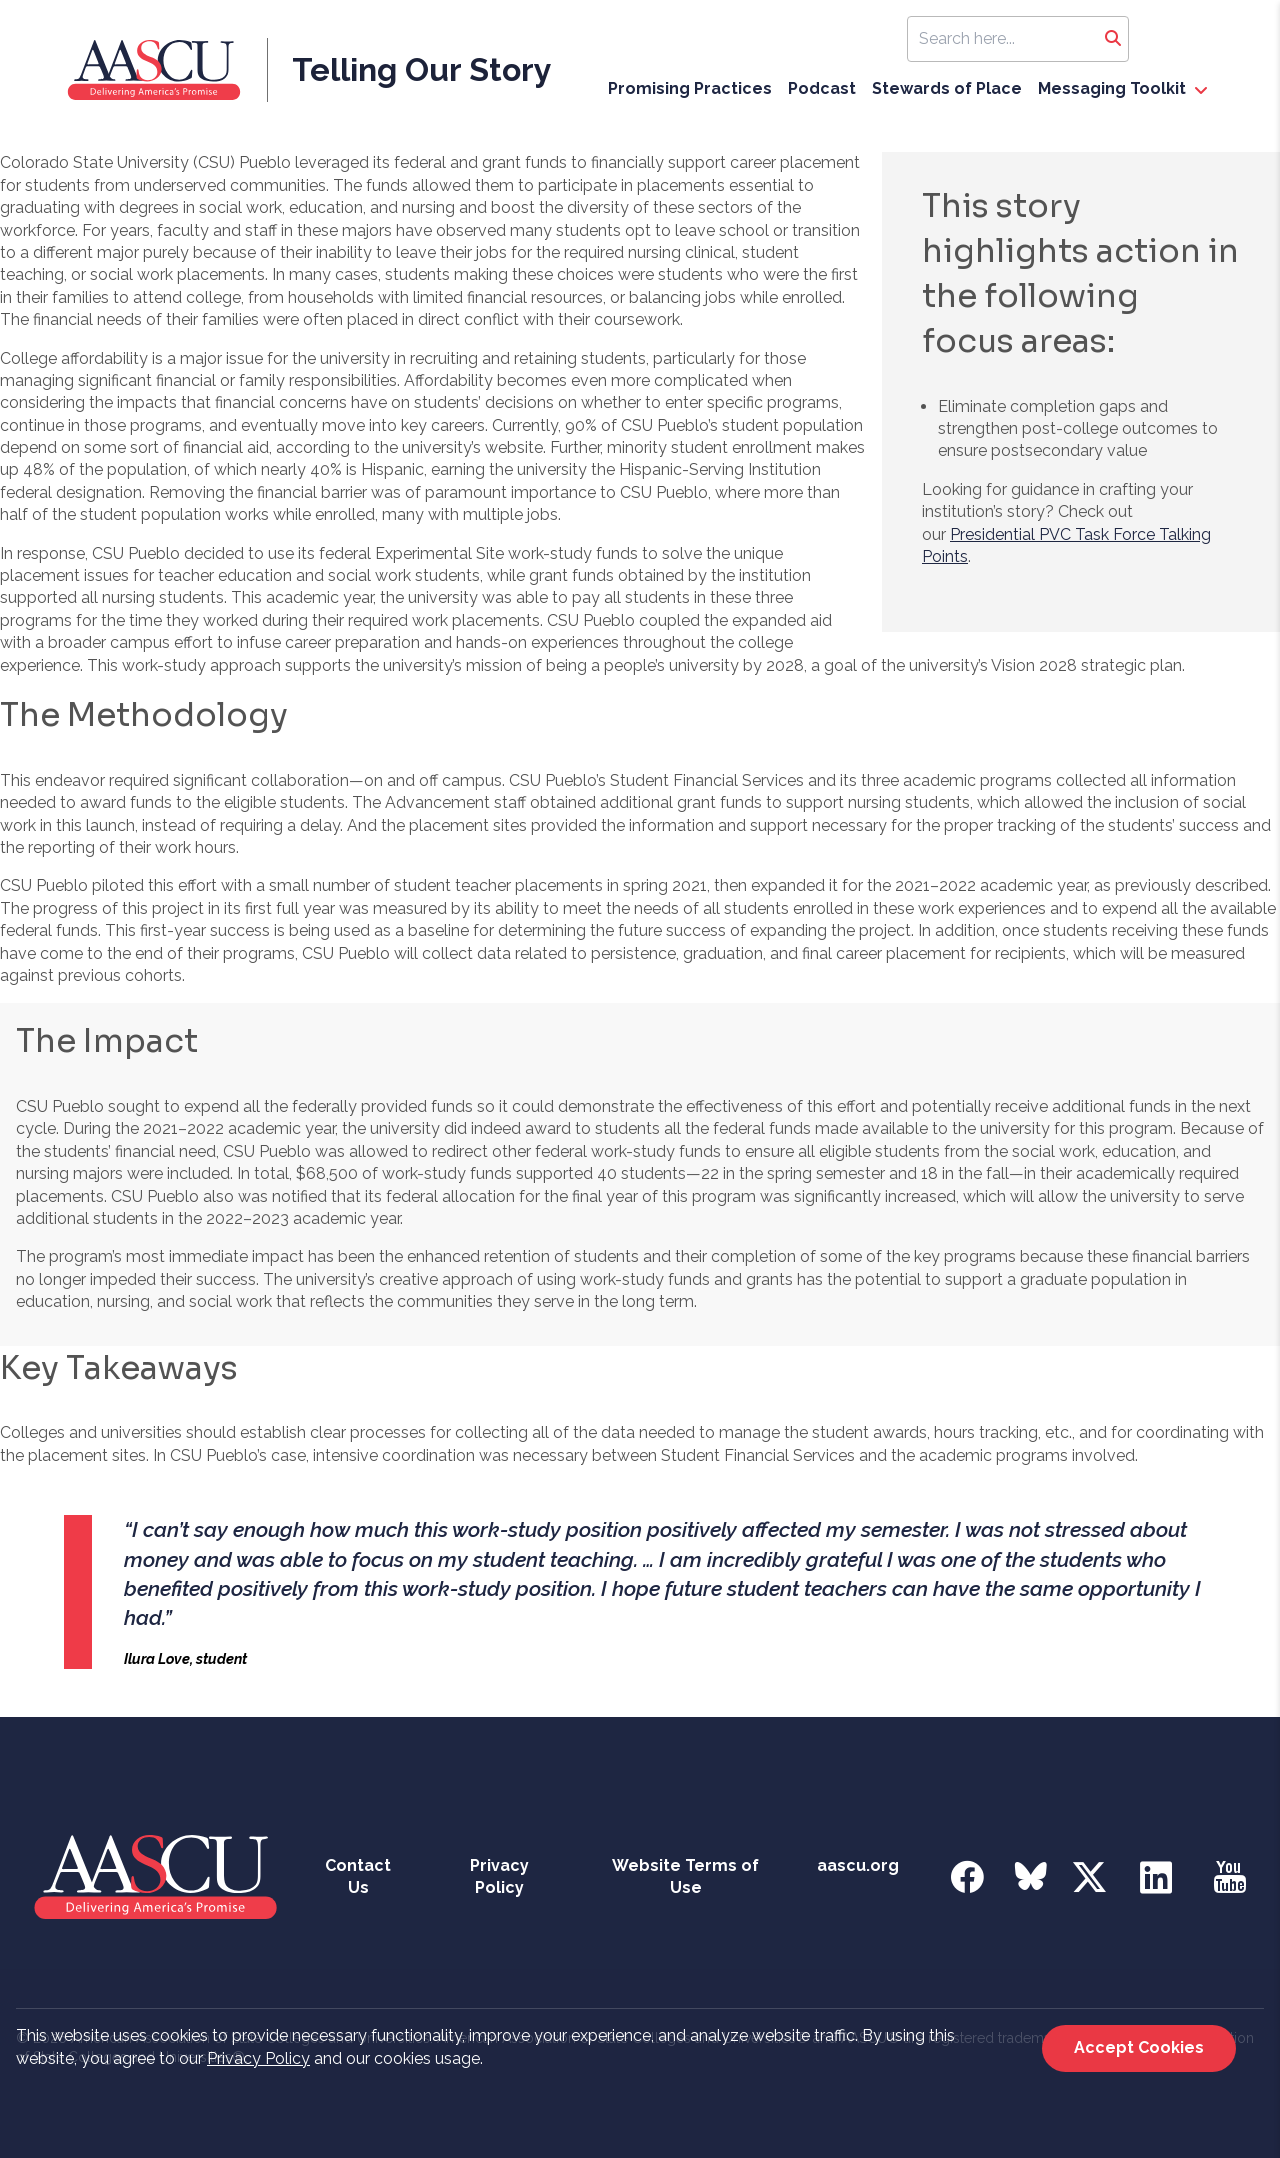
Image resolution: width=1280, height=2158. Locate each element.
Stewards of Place (947, 88)
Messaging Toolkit (1112, 88)
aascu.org (858, 1865)
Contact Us (358, 1876)
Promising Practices (690, 88)
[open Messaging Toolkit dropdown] (1201, 91)
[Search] (1113, 39)
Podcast (822, 88)
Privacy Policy (258, 2058)
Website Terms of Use (685, 1876)
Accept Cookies (1139, 2047)
